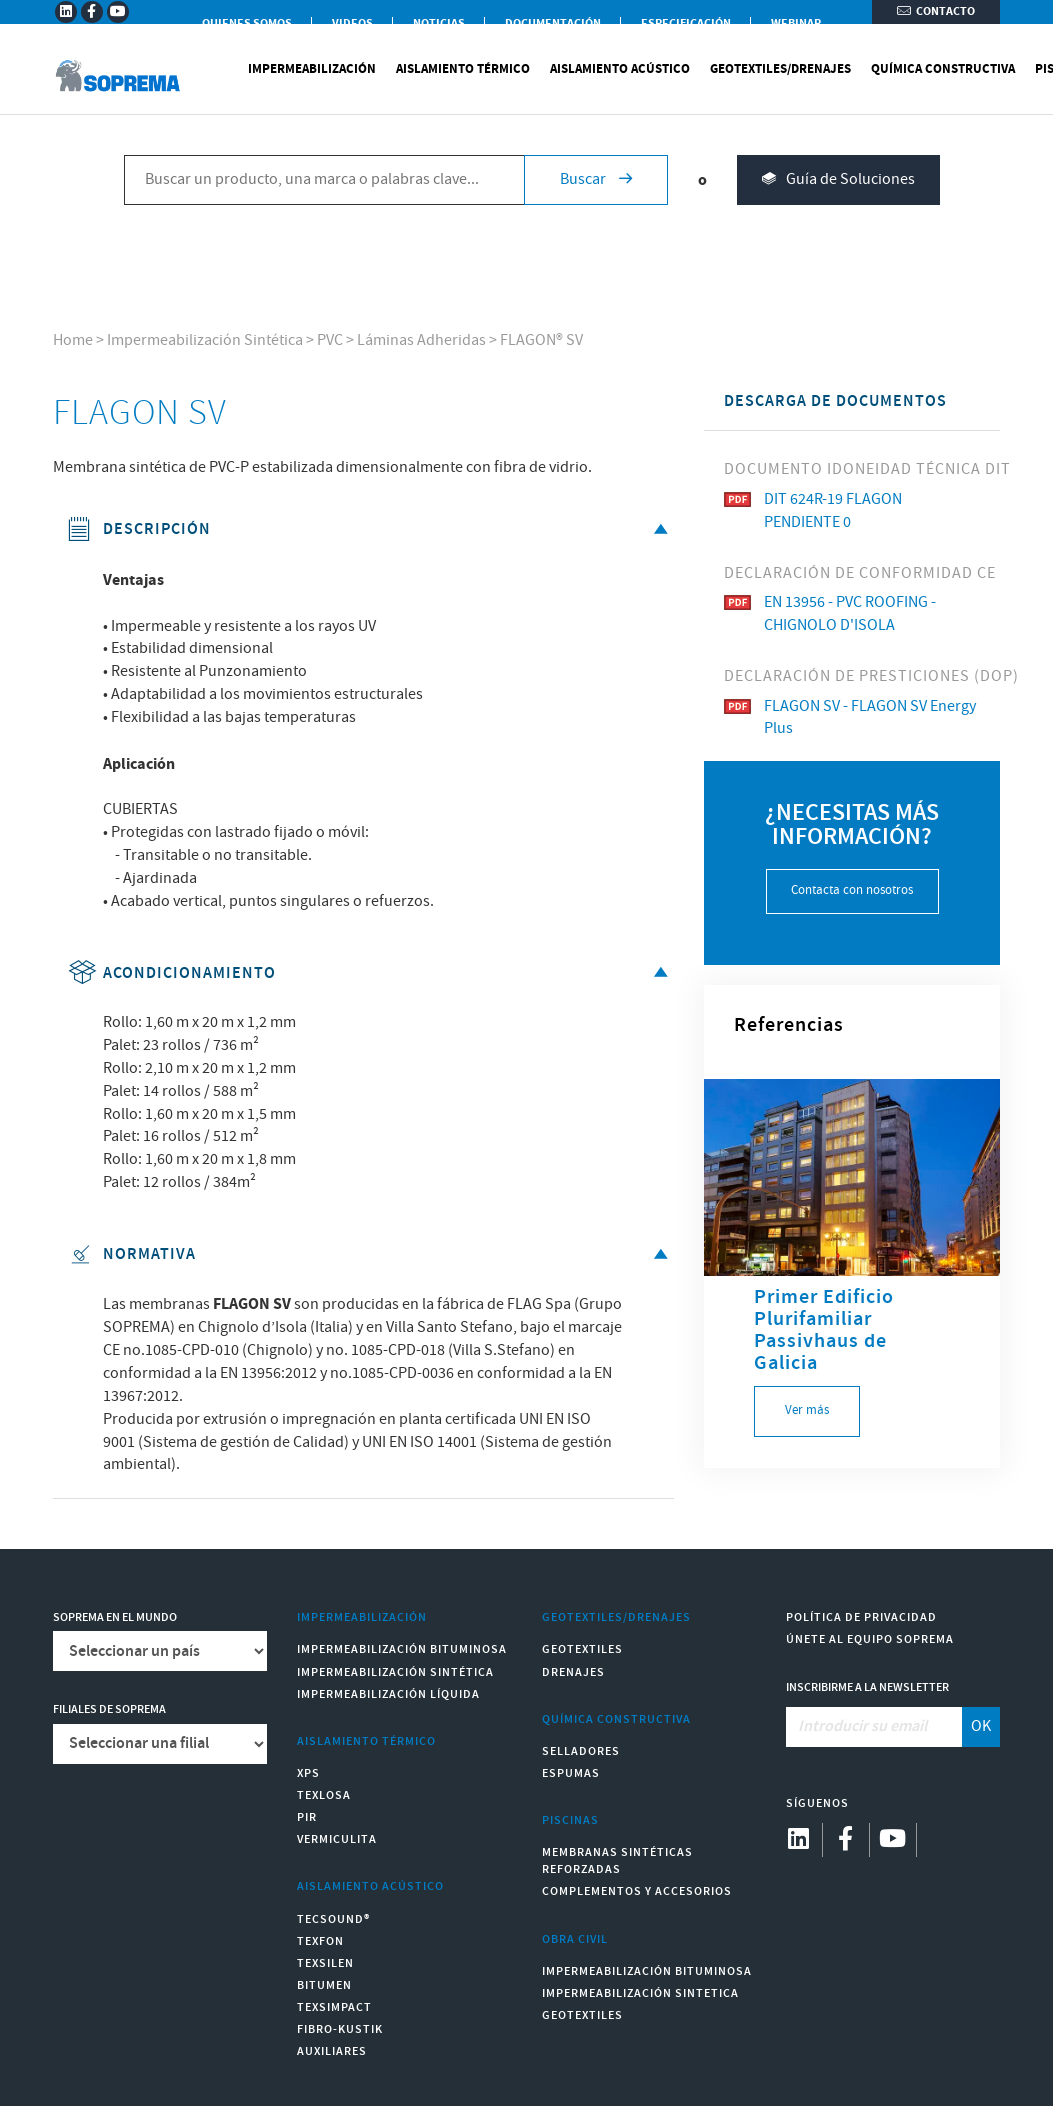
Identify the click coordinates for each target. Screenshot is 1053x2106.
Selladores (581, 1751)
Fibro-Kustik (340, 2029)
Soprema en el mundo (115, 1617)
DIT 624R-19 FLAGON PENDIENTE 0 (813, 511)
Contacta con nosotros (852, 890)
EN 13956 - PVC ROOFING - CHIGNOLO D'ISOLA (830, 614)
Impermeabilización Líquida (388, 1694)
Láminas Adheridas (421, 340)
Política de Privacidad (861, 1617)
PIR (307, 1817)
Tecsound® (333, 1919)
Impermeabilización (312, 90)
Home (73, 340)
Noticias (439, 23)
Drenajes (573, 1672)
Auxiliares (332, 2051)
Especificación (686, 23)
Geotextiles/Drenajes (780, 90)
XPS (308, 1773)
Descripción (371, 529)
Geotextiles (582, 1649)
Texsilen (325, 1963)
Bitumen (324, 1985)
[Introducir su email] (874, 1727)
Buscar (596, 200)
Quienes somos (247, 23)
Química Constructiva (943, 90)
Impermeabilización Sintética (205, 340)
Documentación (553, 23)
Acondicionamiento (371, 973)
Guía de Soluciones (838, 201)
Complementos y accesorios (637, 1891)
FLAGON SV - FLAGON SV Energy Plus (850, 718)
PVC (330, 340)
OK (981, 1726)
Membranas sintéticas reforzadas (617, 1861)
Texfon (320, 1941)
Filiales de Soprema (109, 1709)
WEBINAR (796, 23)
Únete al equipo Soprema (870, 1639)
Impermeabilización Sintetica (640, 1993)
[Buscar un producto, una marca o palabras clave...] (324, 201)
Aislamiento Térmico (463, 90)
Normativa (371, 1254)
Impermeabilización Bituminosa (402, 1649)
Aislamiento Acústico (620, 90)
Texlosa (324, 1795)
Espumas (571, 1773)
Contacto (936, 22)
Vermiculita (337, 1839)
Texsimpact (334, 2007)
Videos (352, 23)
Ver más (807, 1410)
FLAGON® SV (541, 340)
